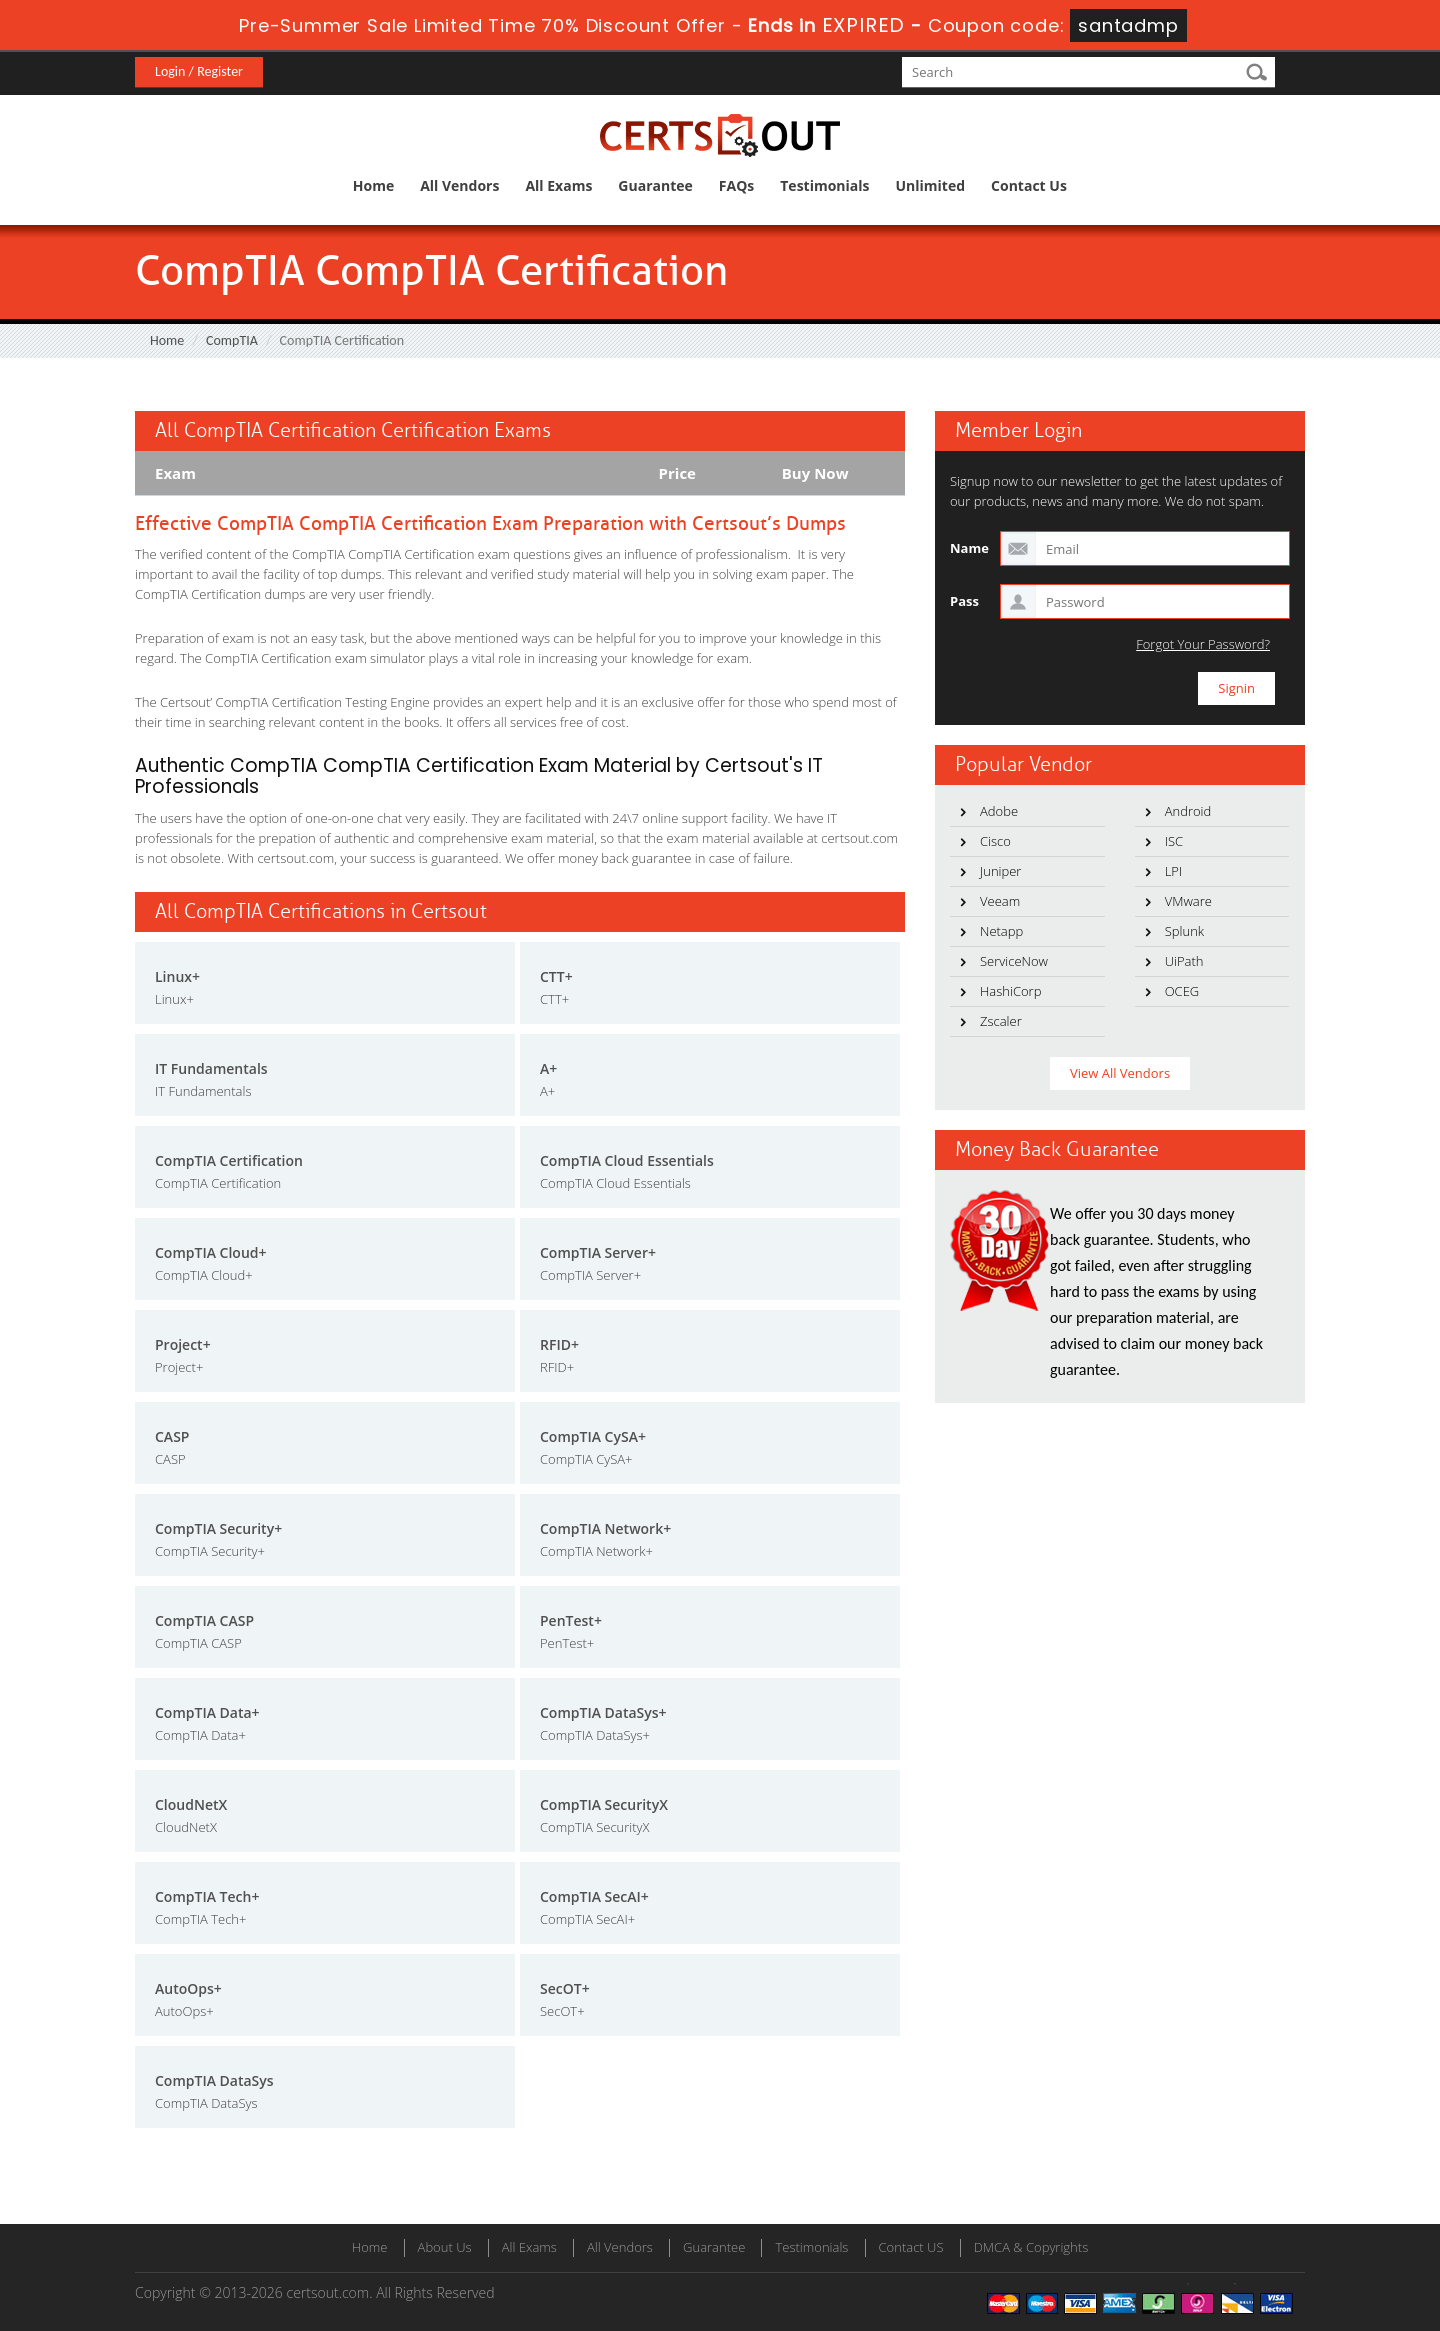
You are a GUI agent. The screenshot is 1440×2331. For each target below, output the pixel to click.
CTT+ (556, 976)
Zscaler (1001, 1021)
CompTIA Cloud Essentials (627, 1160)
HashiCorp (1010, 991)
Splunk (1184, 931)
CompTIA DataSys (214, 2080)
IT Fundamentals (211, 1068)
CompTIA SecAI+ (594, 1896)
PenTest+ (571, 1620)
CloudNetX (191, 1804)
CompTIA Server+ (598, 1252)
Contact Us (1029, 185)
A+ (548, 1068)
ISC (1174, 841)
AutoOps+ (188, 1988)
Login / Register (199, 71)
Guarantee (655, 185)
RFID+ (559, 1344)
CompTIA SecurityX (604, 1804)
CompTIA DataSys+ (603, 1712)
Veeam (1000, 901)
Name (969, 548)
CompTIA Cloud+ (211, 1252)
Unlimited (931, 185)
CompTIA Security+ (218, 1528)
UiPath (1184, 961)
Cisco (995, 841)
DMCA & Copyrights (1031, 2247)
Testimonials (824, 185)
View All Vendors (1120, 1073)
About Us (445, 2247)
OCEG (1182, 991)
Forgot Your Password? (1203, 644)
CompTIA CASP (204, 1620)
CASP (172, 1436)
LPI (1174, 871)
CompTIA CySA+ (593, 1436)
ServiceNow (1014, 961)
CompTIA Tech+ (207, 1896)
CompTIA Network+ (605, 1528)
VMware (1188, 901)
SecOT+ (565, 1988)
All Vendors (459, 185)
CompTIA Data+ (207, 1712)
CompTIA (232, 340)
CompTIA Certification (229, 1160)
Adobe (999, 811)
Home (373, 185)
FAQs (736, 185)
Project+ (183, 1344)
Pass (964, 601)
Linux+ (177, 976)
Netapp (1001, 931)
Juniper (1000, 871)
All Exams (558, 185)
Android (1188, 811)
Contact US (911, 2247)
